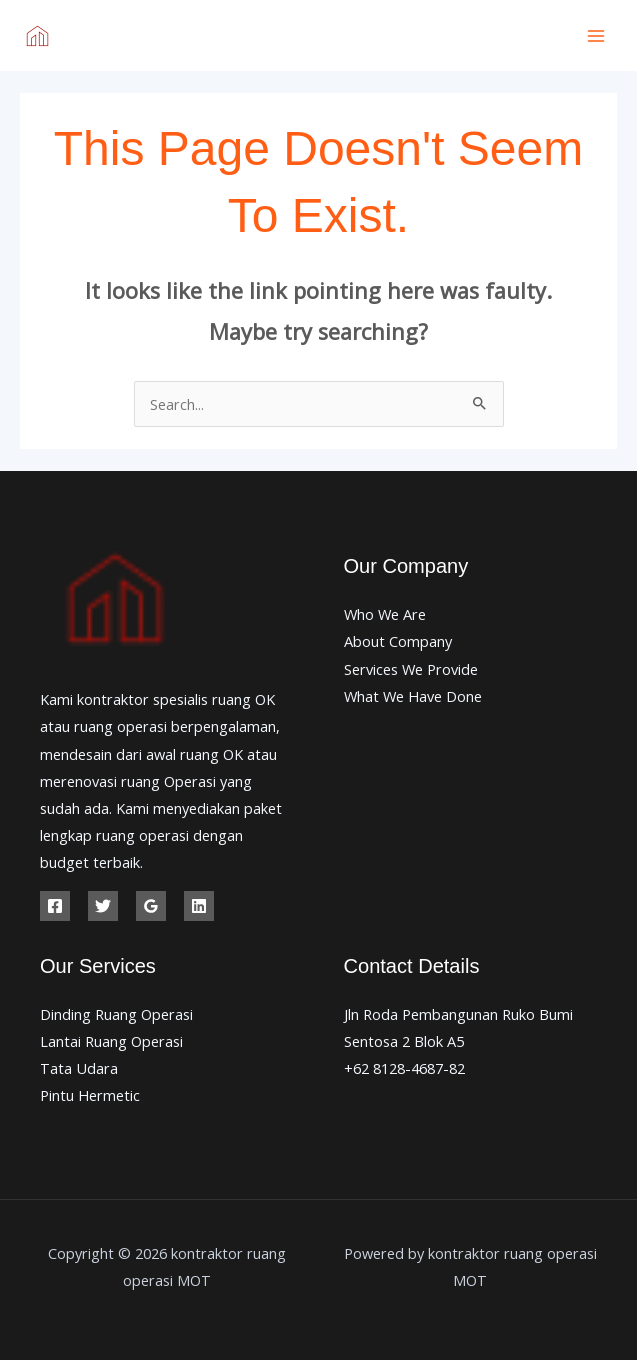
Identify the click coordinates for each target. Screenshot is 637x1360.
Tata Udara (79, 1068)
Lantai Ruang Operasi (111, 1041)
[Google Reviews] (151, 906)
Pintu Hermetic (90, 1095)
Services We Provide (411, 669)
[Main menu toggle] (596, 36)
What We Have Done (413, 696)
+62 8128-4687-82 (404, 1068)
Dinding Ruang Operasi (116, 1014)
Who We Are (385, 614)
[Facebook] (55, 906)
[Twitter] (103, 906)
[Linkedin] (199, 906)
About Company (398, 641)
